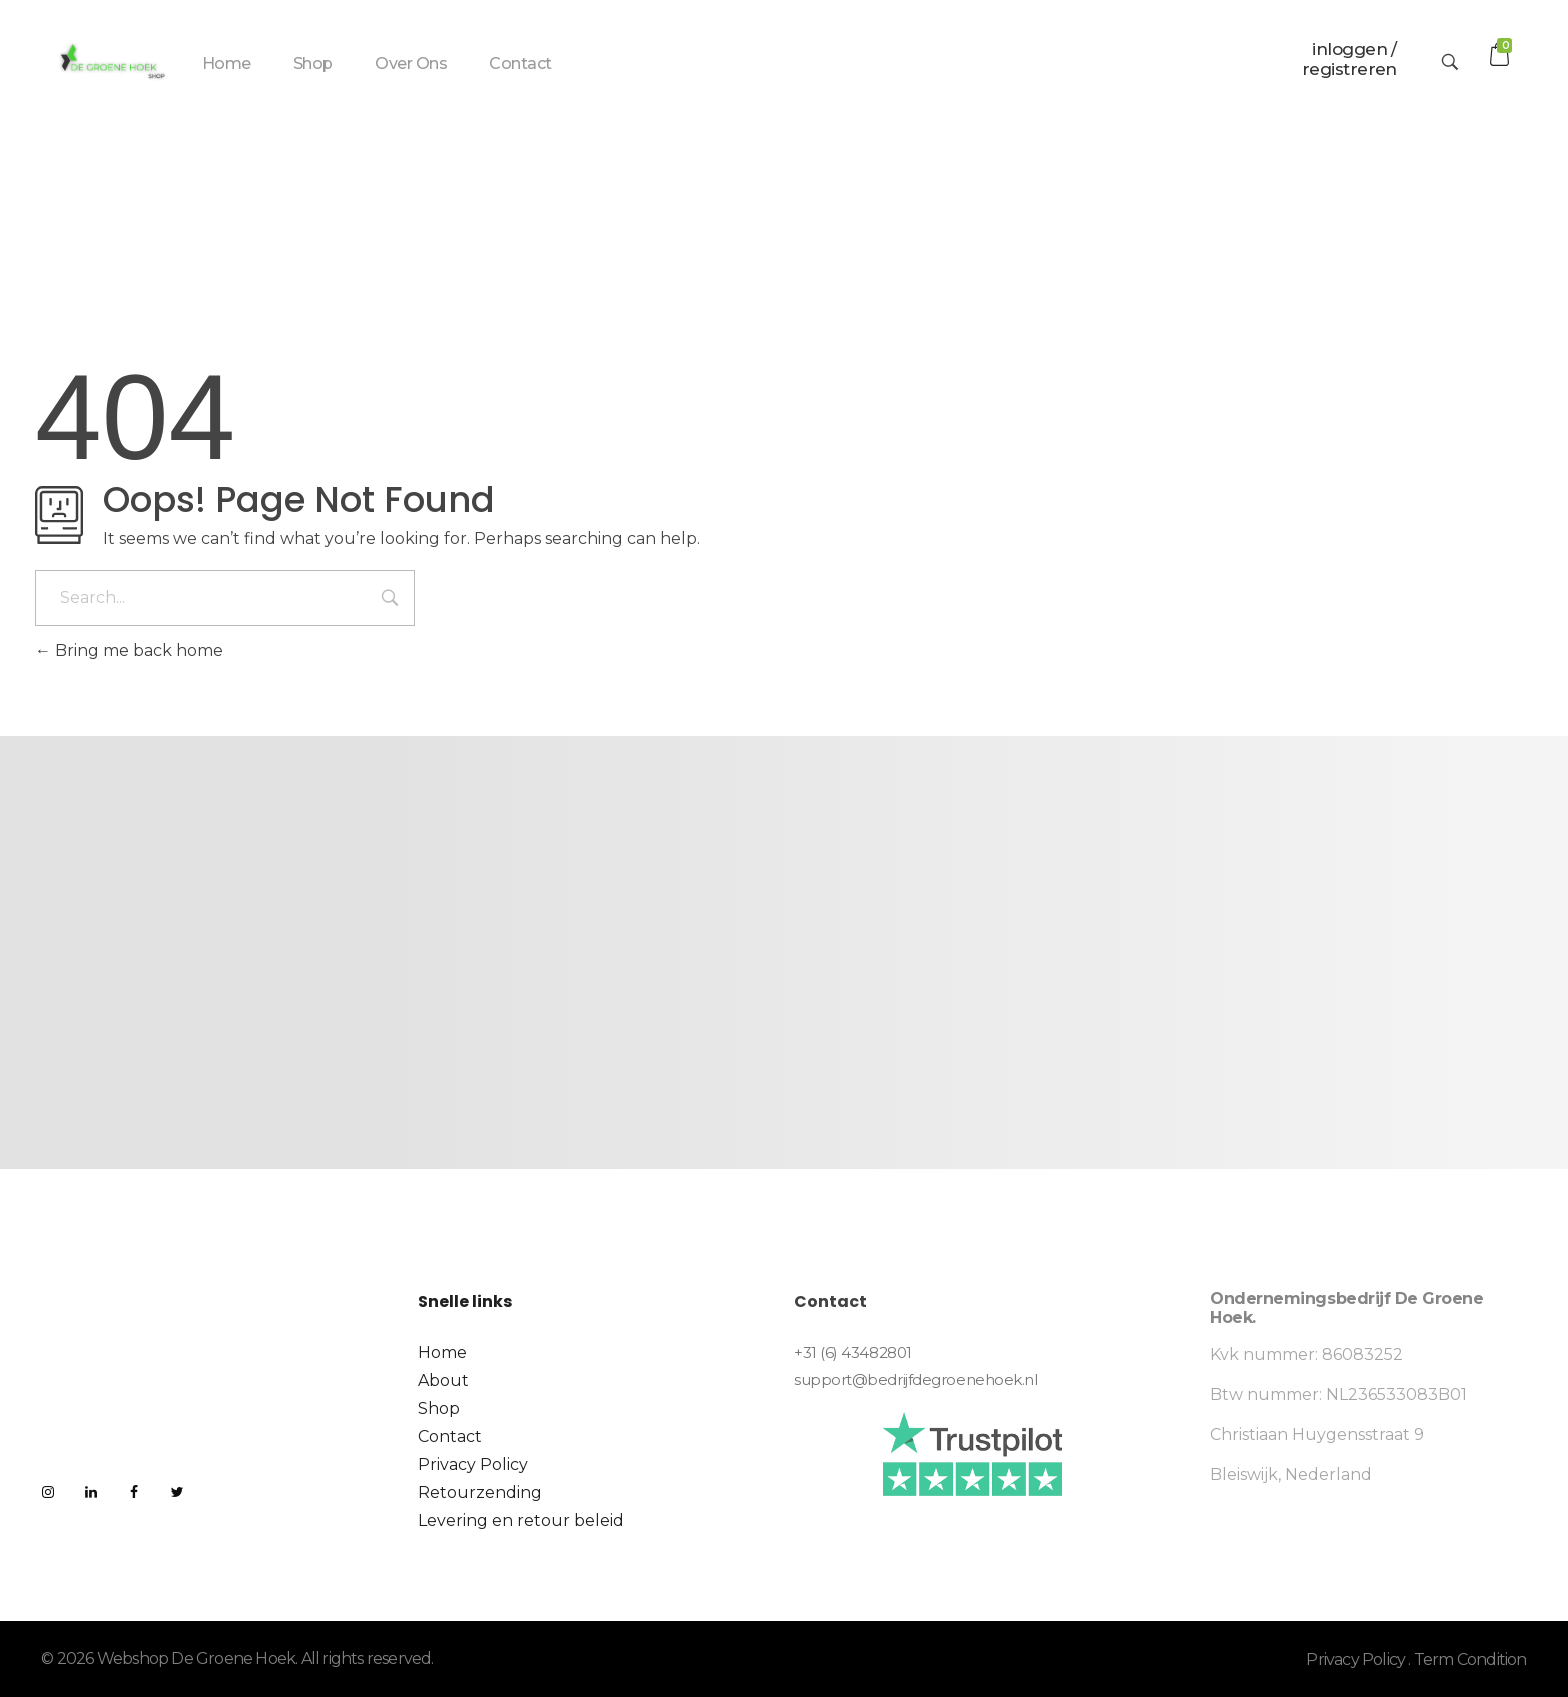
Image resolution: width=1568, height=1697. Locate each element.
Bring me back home (129, 650)
